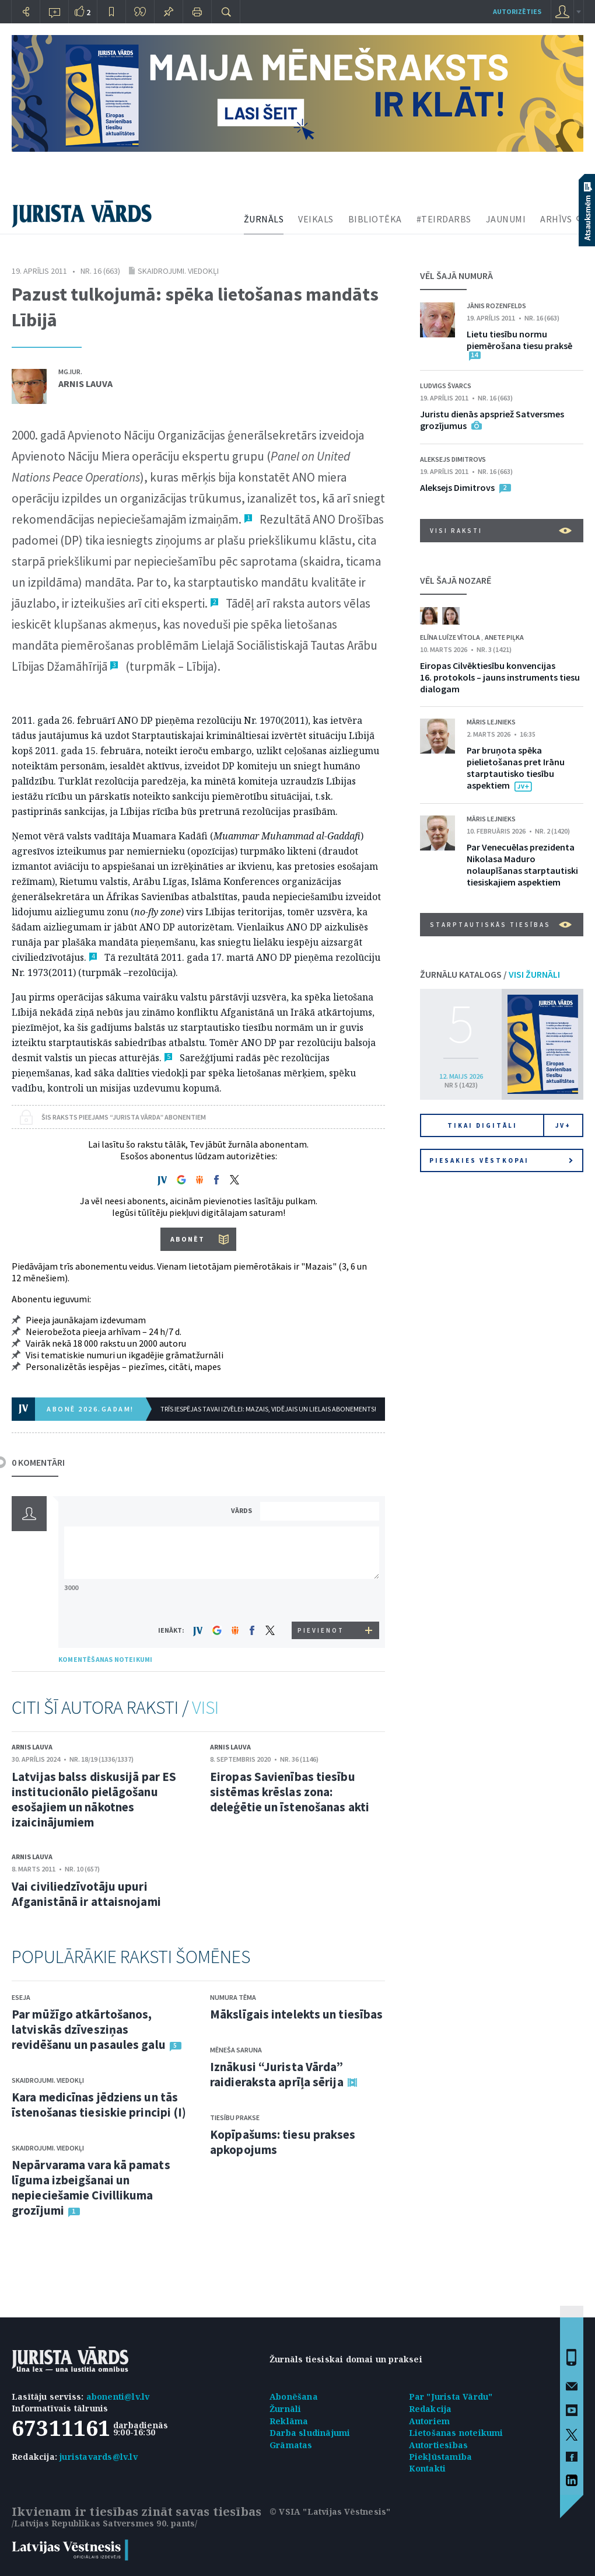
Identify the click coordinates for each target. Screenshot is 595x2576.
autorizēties (517, 11)
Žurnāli (285, 2408)
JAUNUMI (506, 219)
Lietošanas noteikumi (456, 2432)
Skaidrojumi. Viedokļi (178, 271)
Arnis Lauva (85, 383)
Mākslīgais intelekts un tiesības (296, 2014)
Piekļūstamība (441, 2456)
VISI (205, 1707)
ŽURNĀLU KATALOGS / (490, 974)
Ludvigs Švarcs (445, 385)
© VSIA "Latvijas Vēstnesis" (330, 2511)
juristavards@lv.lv (99, 2456)
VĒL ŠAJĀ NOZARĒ (455, 580)
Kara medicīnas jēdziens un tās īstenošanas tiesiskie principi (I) (99, 2104)
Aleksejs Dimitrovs (453, 459)
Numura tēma (233, 1997)
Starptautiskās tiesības (501, 925)
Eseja (21, 1997)
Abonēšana (294, 2396)
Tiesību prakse (235, 2117)
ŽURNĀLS (264, 219)
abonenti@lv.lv (118, 2396)
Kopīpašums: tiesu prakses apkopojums (283, 2142)
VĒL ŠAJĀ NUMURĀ (456, 275)
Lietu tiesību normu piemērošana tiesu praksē (519, 339)
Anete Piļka (504, 637)
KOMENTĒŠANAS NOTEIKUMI (105, 1659)
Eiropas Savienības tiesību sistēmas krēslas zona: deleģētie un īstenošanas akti (289, 1792)
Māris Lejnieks (491, 721)
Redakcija (430, 2408)
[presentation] (321, 1600)
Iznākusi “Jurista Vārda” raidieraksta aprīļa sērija (277, 2074)
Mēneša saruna (236, 2049)
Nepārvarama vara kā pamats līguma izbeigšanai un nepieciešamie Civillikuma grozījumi (91, 2187)
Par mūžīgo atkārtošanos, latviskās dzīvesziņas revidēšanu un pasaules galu (89, 2029)
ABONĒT (187, 1239)
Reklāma (289, 2421)
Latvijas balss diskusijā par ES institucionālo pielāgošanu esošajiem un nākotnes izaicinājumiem (94, 1799)
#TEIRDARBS (443, 219)
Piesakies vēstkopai (501, 1160)
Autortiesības (438, 2444)
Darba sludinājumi (310, 2432)
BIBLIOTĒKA (375, 219)
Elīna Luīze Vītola (450, 637)
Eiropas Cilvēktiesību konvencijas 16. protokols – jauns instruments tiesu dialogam (500, 677)
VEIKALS (316, 219)
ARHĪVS (556, 219)
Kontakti (427, 2468)
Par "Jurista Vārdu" (451, 2396)
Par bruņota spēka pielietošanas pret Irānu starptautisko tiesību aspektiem (516, 767)
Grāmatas (291, 2444)
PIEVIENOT (321, 1630)
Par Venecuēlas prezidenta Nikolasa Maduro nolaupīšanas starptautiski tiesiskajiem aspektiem (522, 864)
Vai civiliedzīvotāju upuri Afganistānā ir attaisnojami (86, 1893)
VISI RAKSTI (501, 531)
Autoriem (429, 2421)
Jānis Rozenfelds (496, 305)
